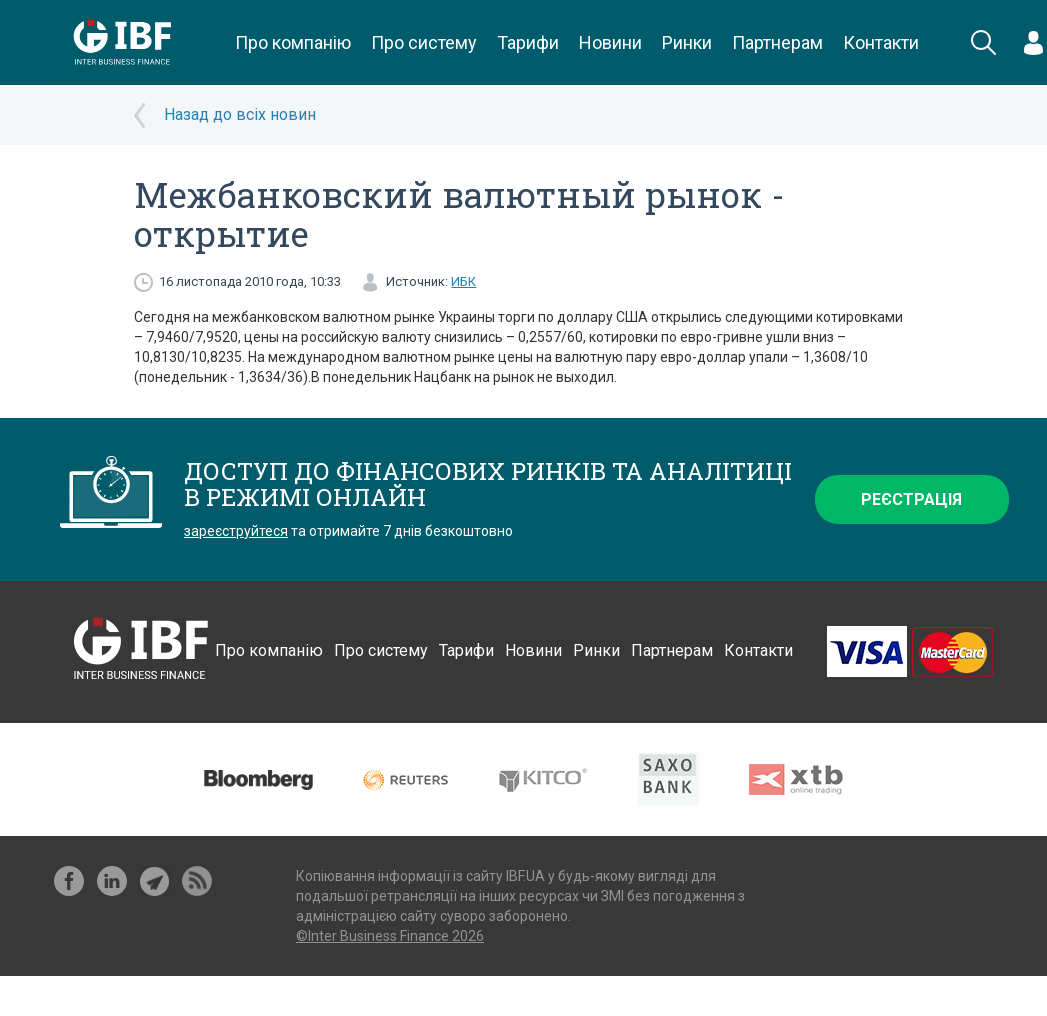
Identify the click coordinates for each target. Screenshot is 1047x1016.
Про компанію (293, 42)
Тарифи (528, 42)
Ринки (687, 42)
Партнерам (777, 42)
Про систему (424, 42)
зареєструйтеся (236, 531)
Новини (610, 42)
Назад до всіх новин (240, 114)
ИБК (463, 281)
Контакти (881, 42)
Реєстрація (911, 499)
